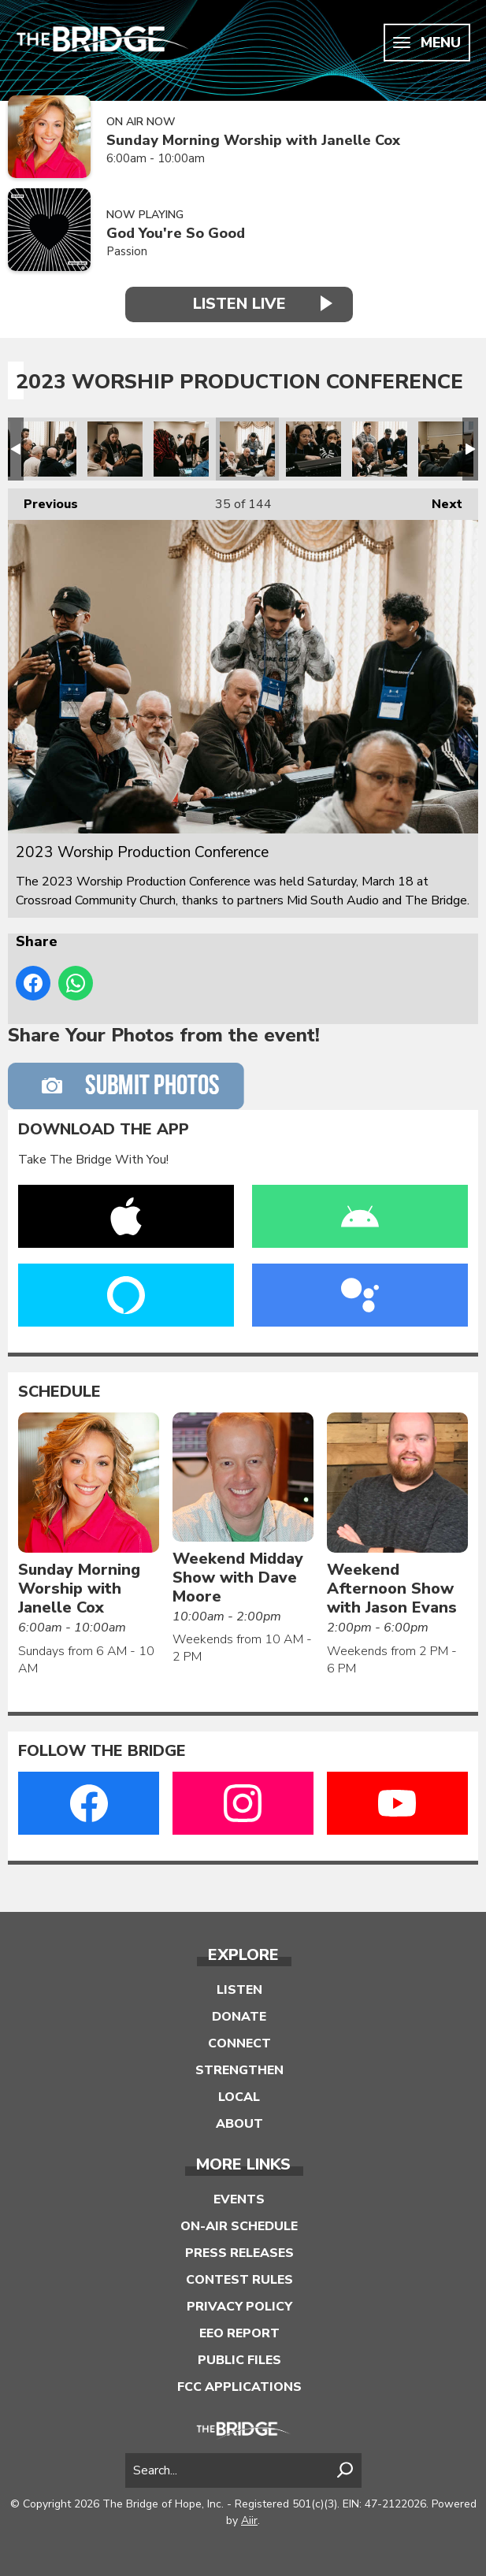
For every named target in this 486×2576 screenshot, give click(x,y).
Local (239, 2097)
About (239, 2123)
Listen (239, 1990)
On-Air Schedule (239, 2226)
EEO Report (239, 2333)
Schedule (59, 1392)
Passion (126, 251)
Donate (239, 2016)
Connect (239, 2043)
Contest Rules (239, 2279)
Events (239, 2199)
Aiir (249, 2520)
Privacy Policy (239, 2306)
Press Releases (239, 2253)
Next (439, 500)
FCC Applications (239, 2387)
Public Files (239, 2360)
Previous (43, 500)
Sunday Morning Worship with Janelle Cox (253, 140)
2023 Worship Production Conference (48, 449)
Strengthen (239, 2070)
